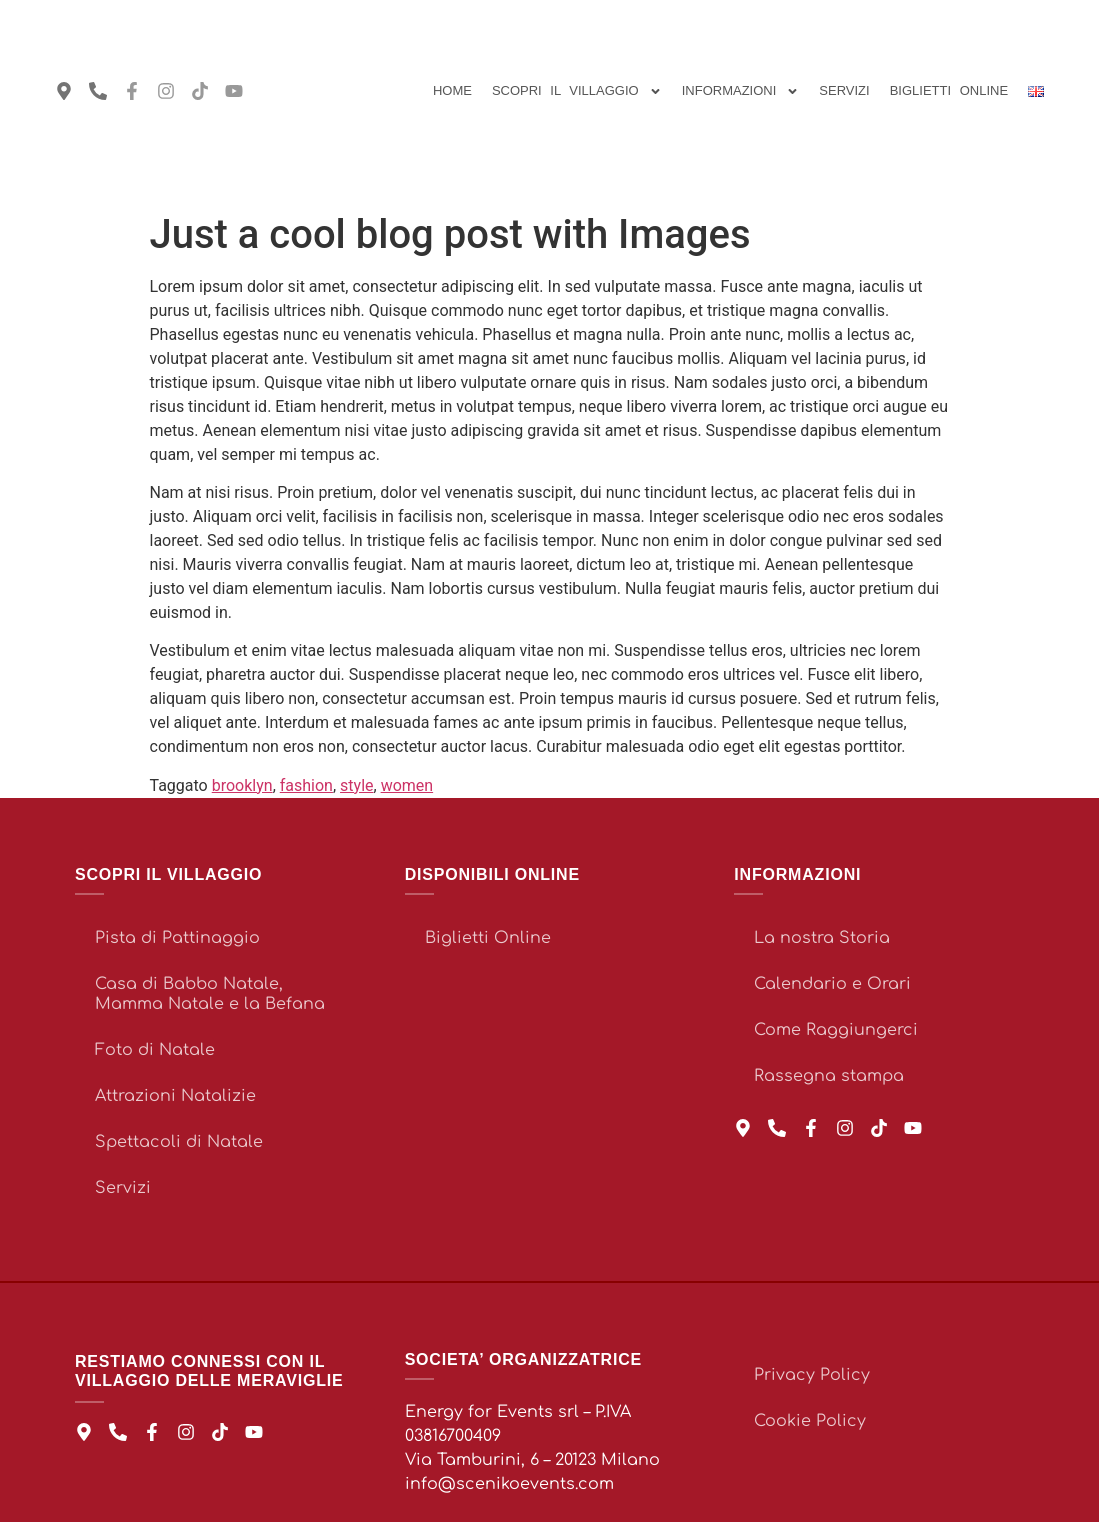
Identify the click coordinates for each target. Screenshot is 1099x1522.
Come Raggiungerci (836, 1030)
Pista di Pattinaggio (177, 938)
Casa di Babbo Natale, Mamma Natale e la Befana (210, 994)
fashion (306, 785)
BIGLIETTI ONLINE (949, 90)
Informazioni (741, 91)
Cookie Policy (810, 1421)
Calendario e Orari (832, 984)
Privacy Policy (812, 1375)
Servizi (844, 90)
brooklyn (242, 785)
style (356, 785)
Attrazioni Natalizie (175, 1096)
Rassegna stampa (829, 1076)
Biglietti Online (488, 938)
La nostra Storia (822, 938)
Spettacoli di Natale (179, 1142)
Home (452, 90)
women (407, 785)
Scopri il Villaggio (577, 91)
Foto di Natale (155, 1050)
